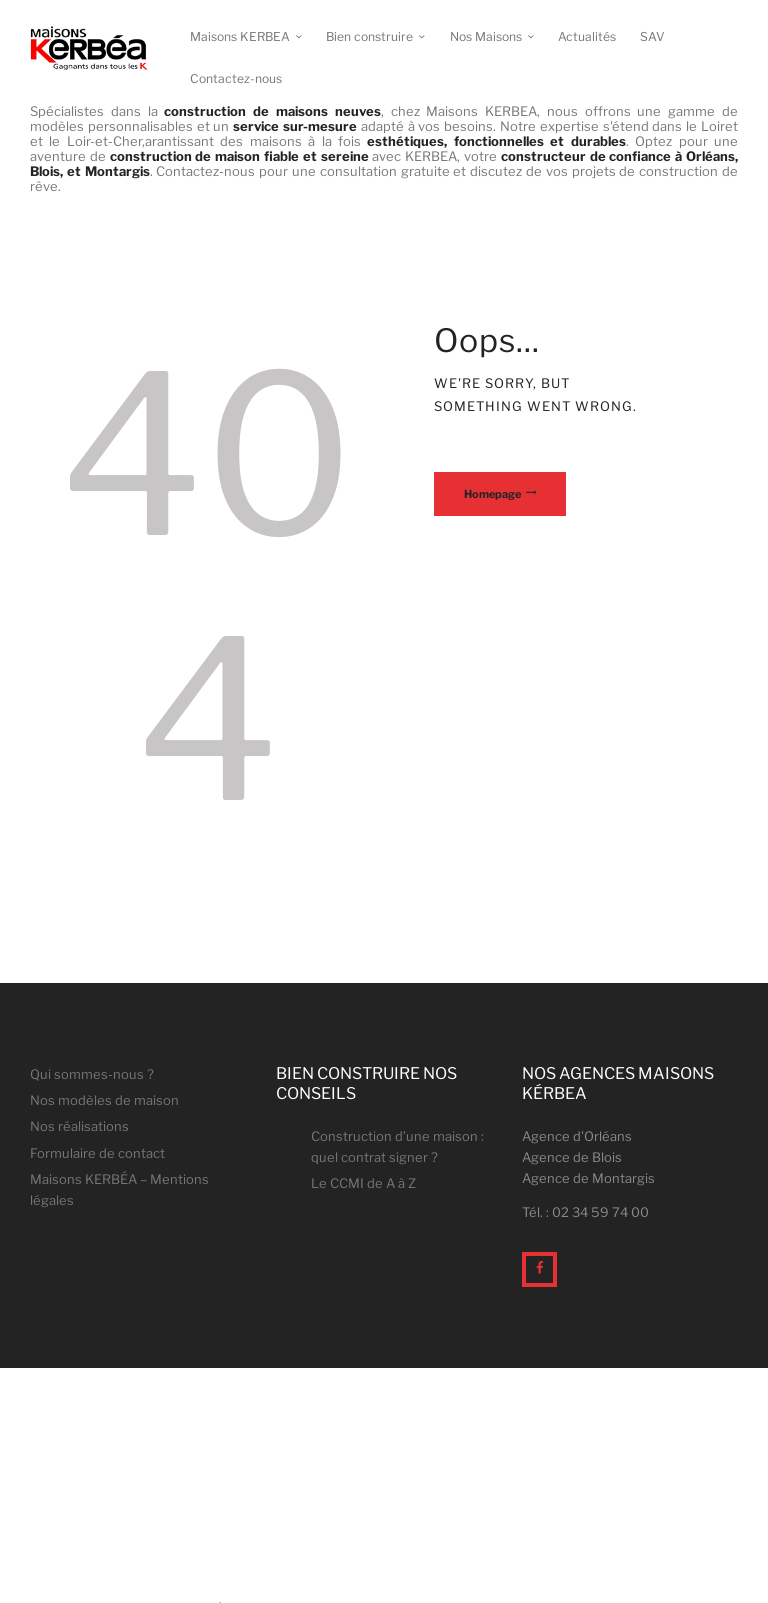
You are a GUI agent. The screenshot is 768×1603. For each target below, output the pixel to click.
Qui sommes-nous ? (92, 1074)
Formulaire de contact (97, 1153)
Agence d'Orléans (577, 1136)
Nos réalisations (79, 1126)
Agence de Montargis (588, 1178)
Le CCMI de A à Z (363, 1183)
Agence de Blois (572, 1157)
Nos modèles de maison (104, 1100)
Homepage (492, 494)
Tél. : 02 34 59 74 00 (585, 1212)
